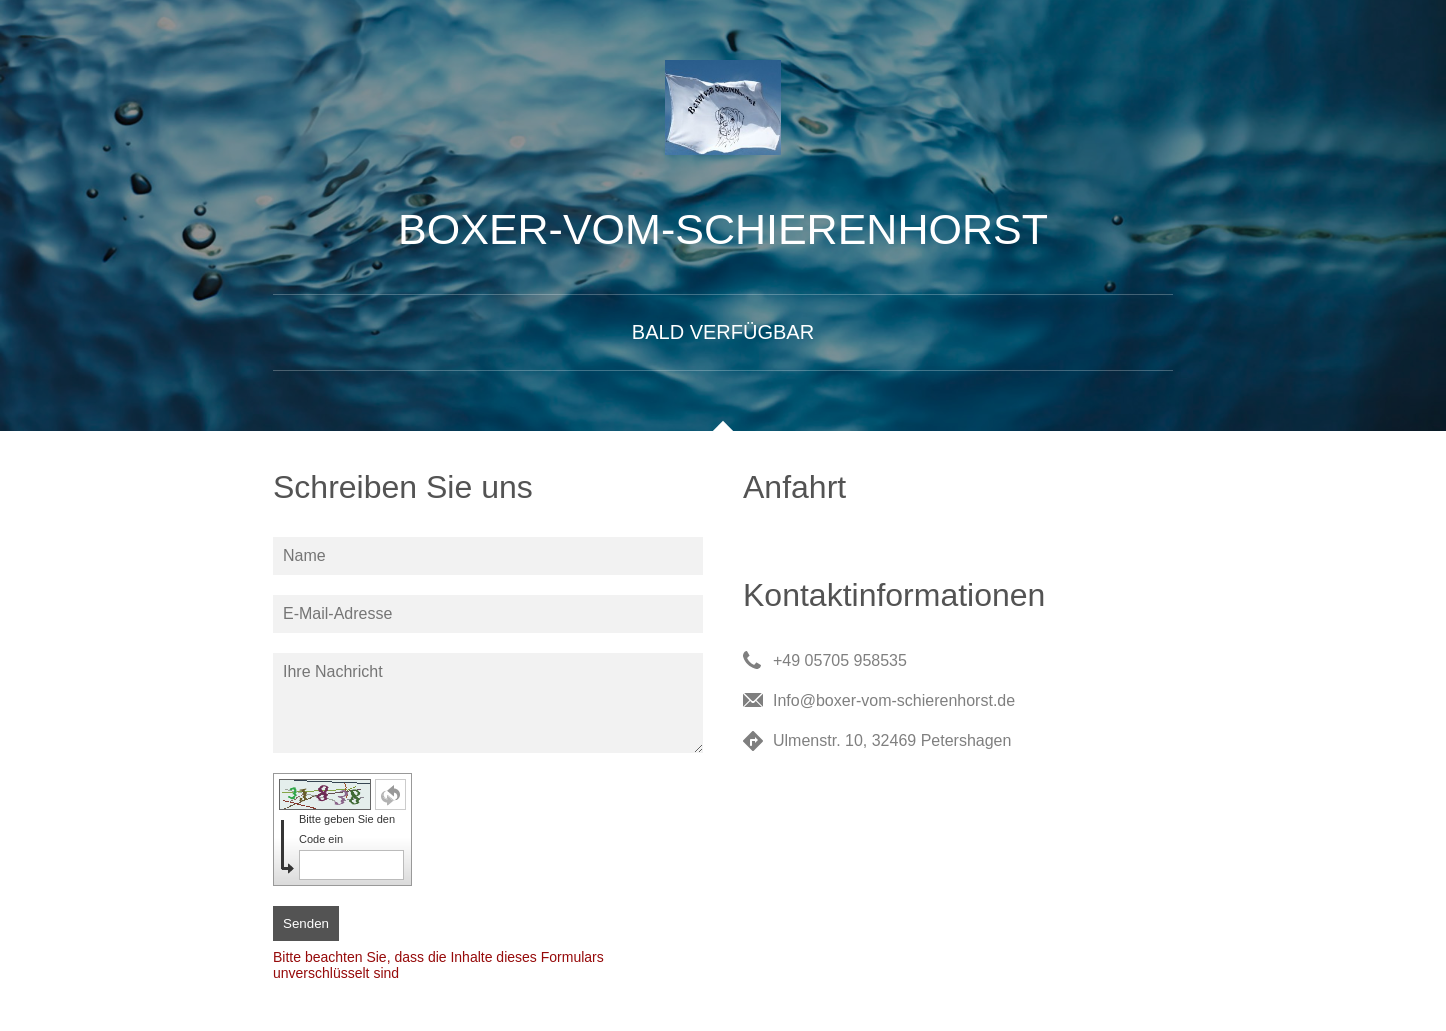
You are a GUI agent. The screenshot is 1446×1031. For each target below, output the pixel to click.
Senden (306, 923)
